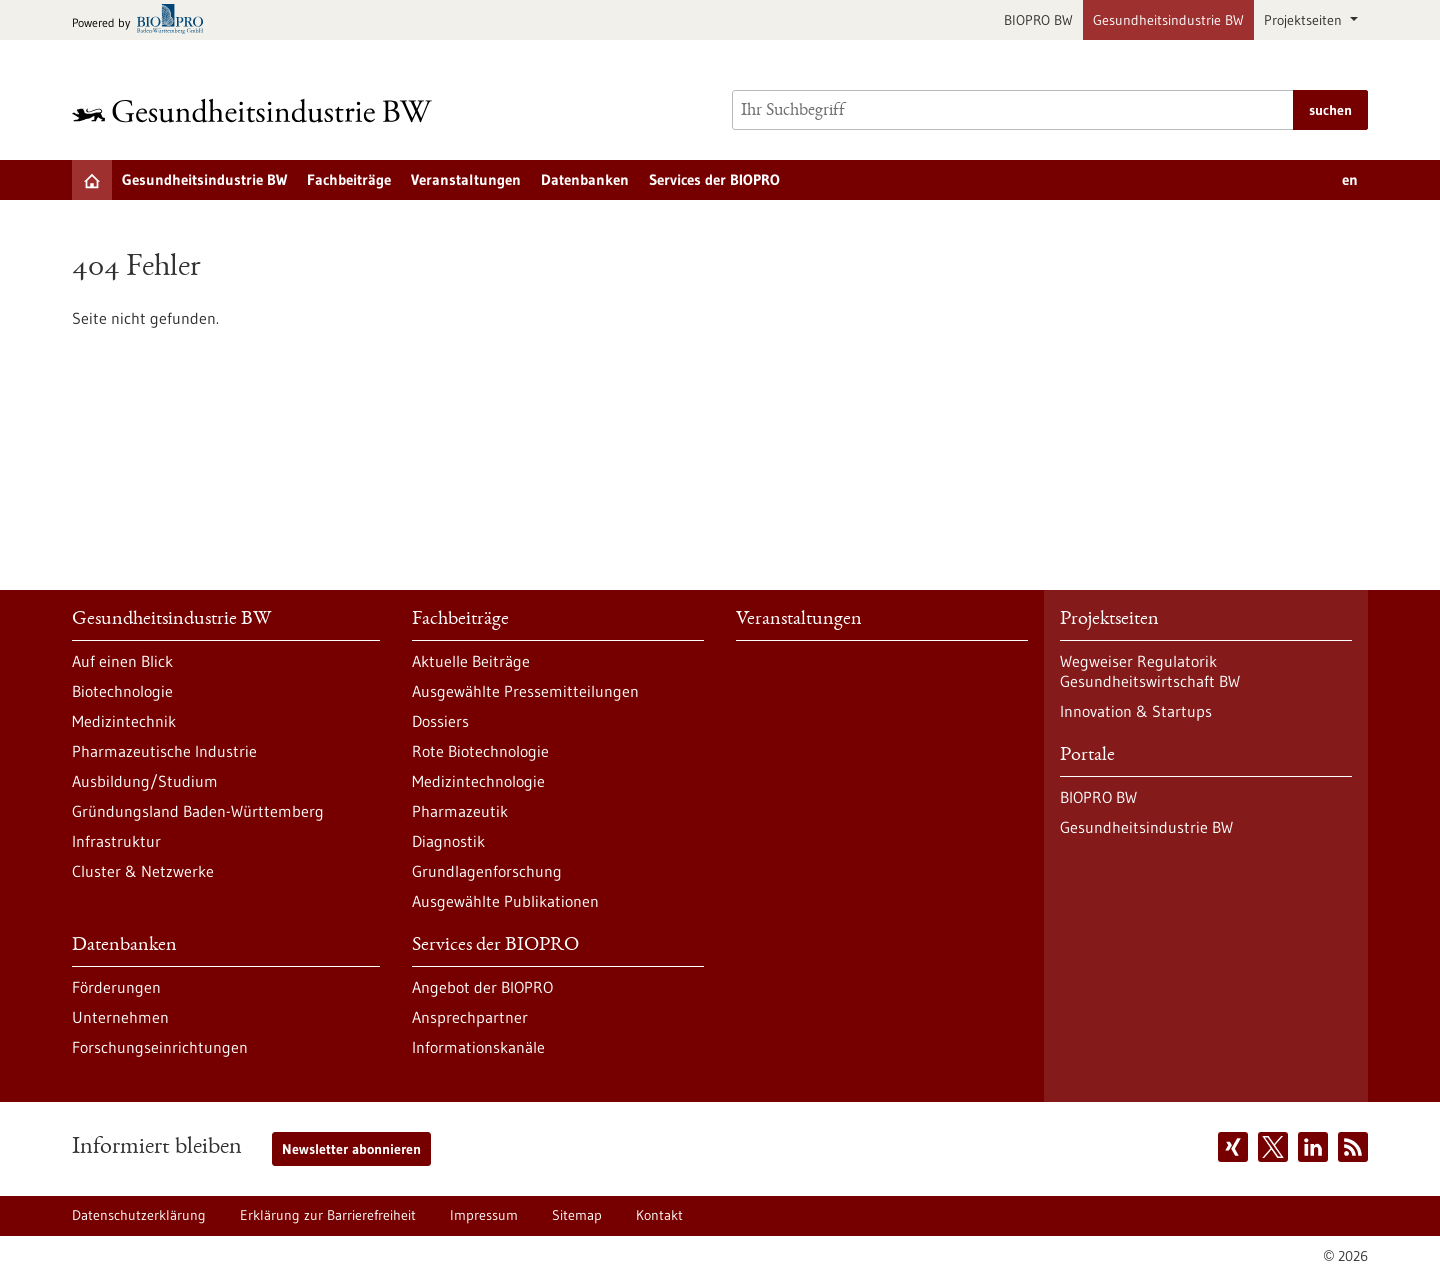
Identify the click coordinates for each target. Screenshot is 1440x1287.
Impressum (484, 1215)
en (1350, 179)
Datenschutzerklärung (139, 1215)
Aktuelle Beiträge (471, 661)
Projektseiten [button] (1305, 20)
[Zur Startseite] (257, 110)
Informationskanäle (478, 1047)
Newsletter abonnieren (351, 1149)
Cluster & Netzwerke (143, 871)
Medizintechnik (124, 721)
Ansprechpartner (470, 1017)
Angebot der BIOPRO (482, 987)
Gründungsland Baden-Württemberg (198, 811)
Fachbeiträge (349, 179)
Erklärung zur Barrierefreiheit (328, 1215)
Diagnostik (448, 841)
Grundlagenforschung (487, 871)
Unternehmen (120, 1017)
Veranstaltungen (466, 179)
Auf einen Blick (122, 661)
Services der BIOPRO (714, 179)
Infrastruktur (116, 841)
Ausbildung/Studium (145, 781)
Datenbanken (585, 179)
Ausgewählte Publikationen (505, 901)
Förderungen (116, 987)
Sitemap (577, 1215)
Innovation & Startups (1136, 711)
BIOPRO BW (1038, 20)
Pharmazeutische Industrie (164, 751)
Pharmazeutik (460, 811)
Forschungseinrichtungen (160, 1047)
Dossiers (440, 721)
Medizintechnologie (478, 781)
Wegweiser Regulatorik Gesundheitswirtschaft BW (1150, 671)
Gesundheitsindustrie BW (1168, 20)
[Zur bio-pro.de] (143, 20)
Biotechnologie (122, 691)
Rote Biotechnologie (480, 751)
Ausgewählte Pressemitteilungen (525, 691)
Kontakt (659, 1215)
